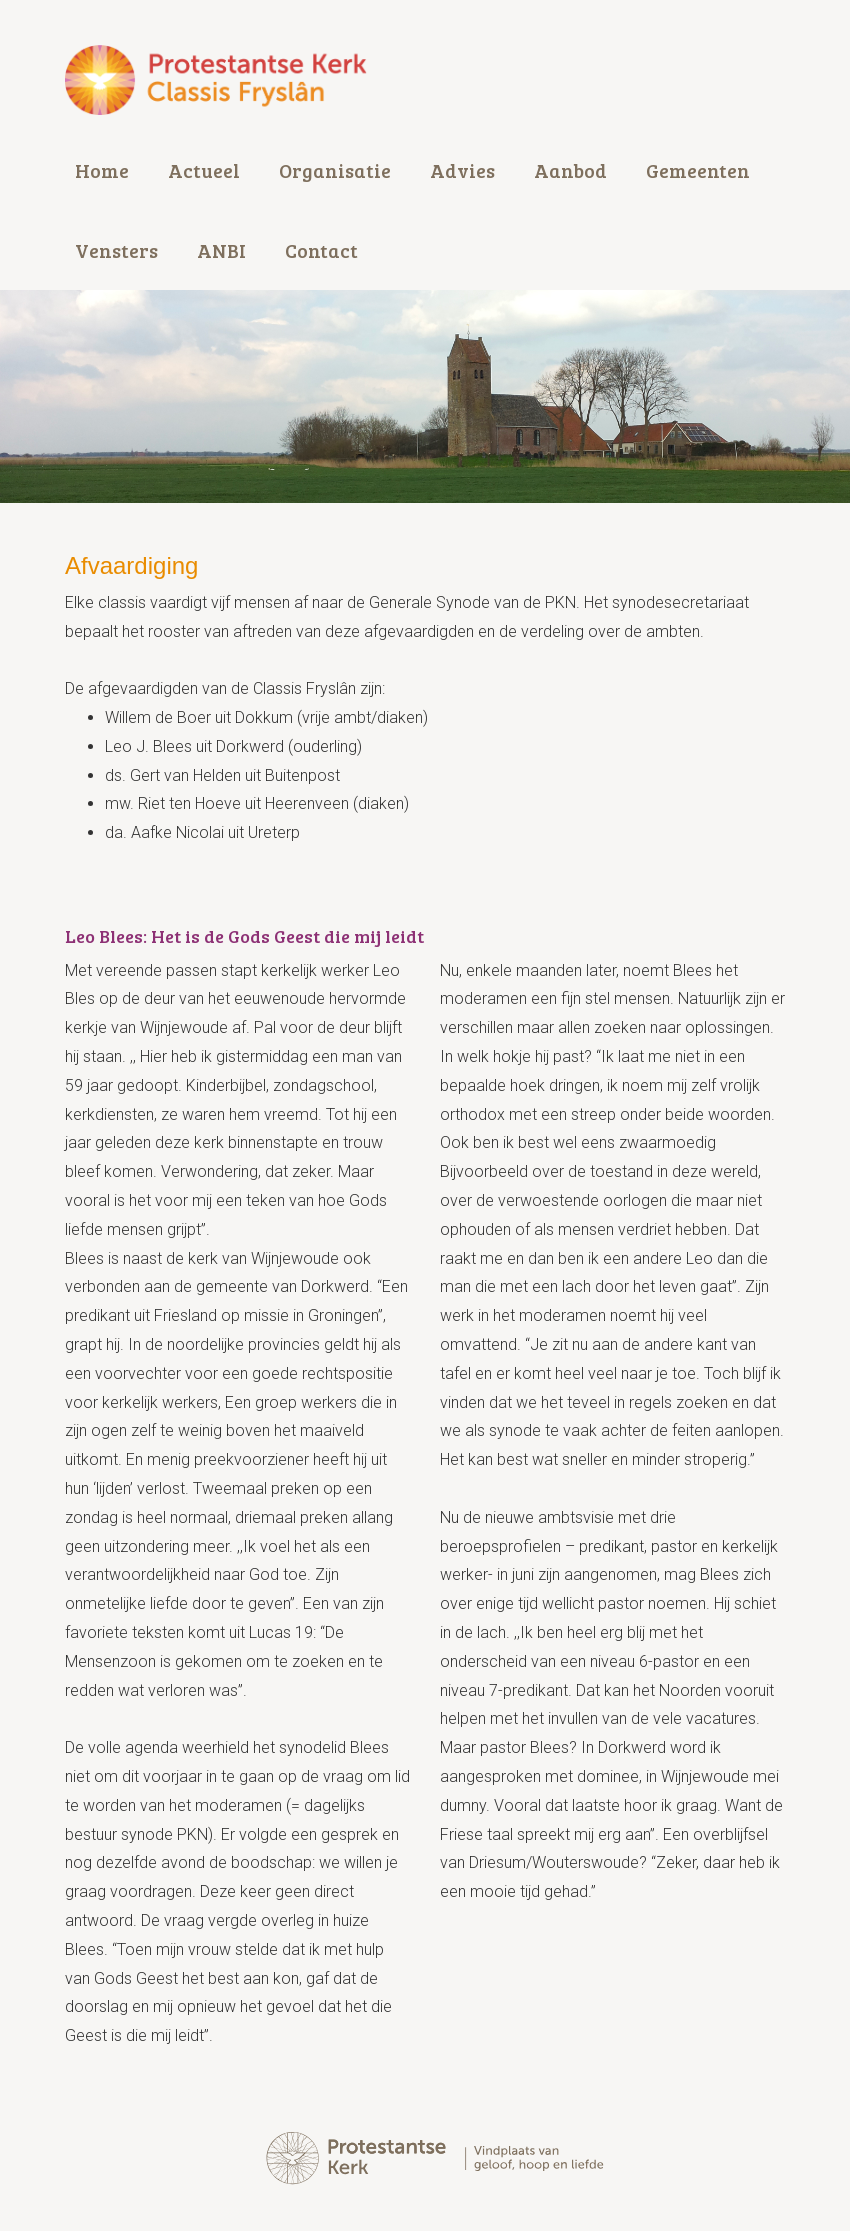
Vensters (116, 250)
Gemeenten (698, 170)
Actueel (204, 170)
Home (102, 170)
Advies (462, 170)
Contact (321, 250)
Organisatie (335, 170)
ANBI (221, 250)
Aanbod (570, 170)
